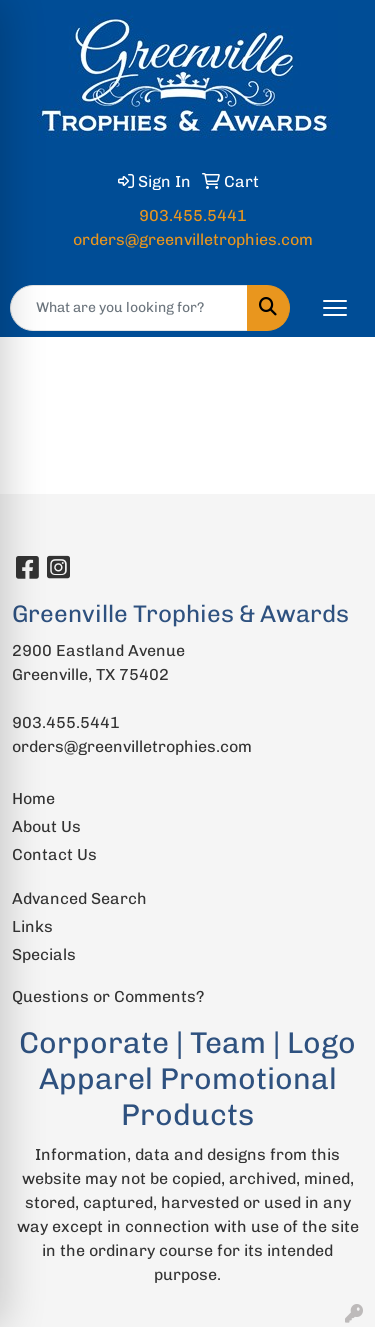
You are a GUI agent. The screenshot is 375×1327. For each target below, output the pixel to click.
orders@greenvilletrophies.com (193, 239)
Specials (44, 954)
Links (32, 926)
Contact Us (54, 854)
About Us (46, 826)
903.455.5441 (193, 215)
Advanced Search (79, 898)
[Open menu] (335, 308)
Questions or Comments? (108, 996)
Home (33, 798)
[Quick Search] (129, 308)
